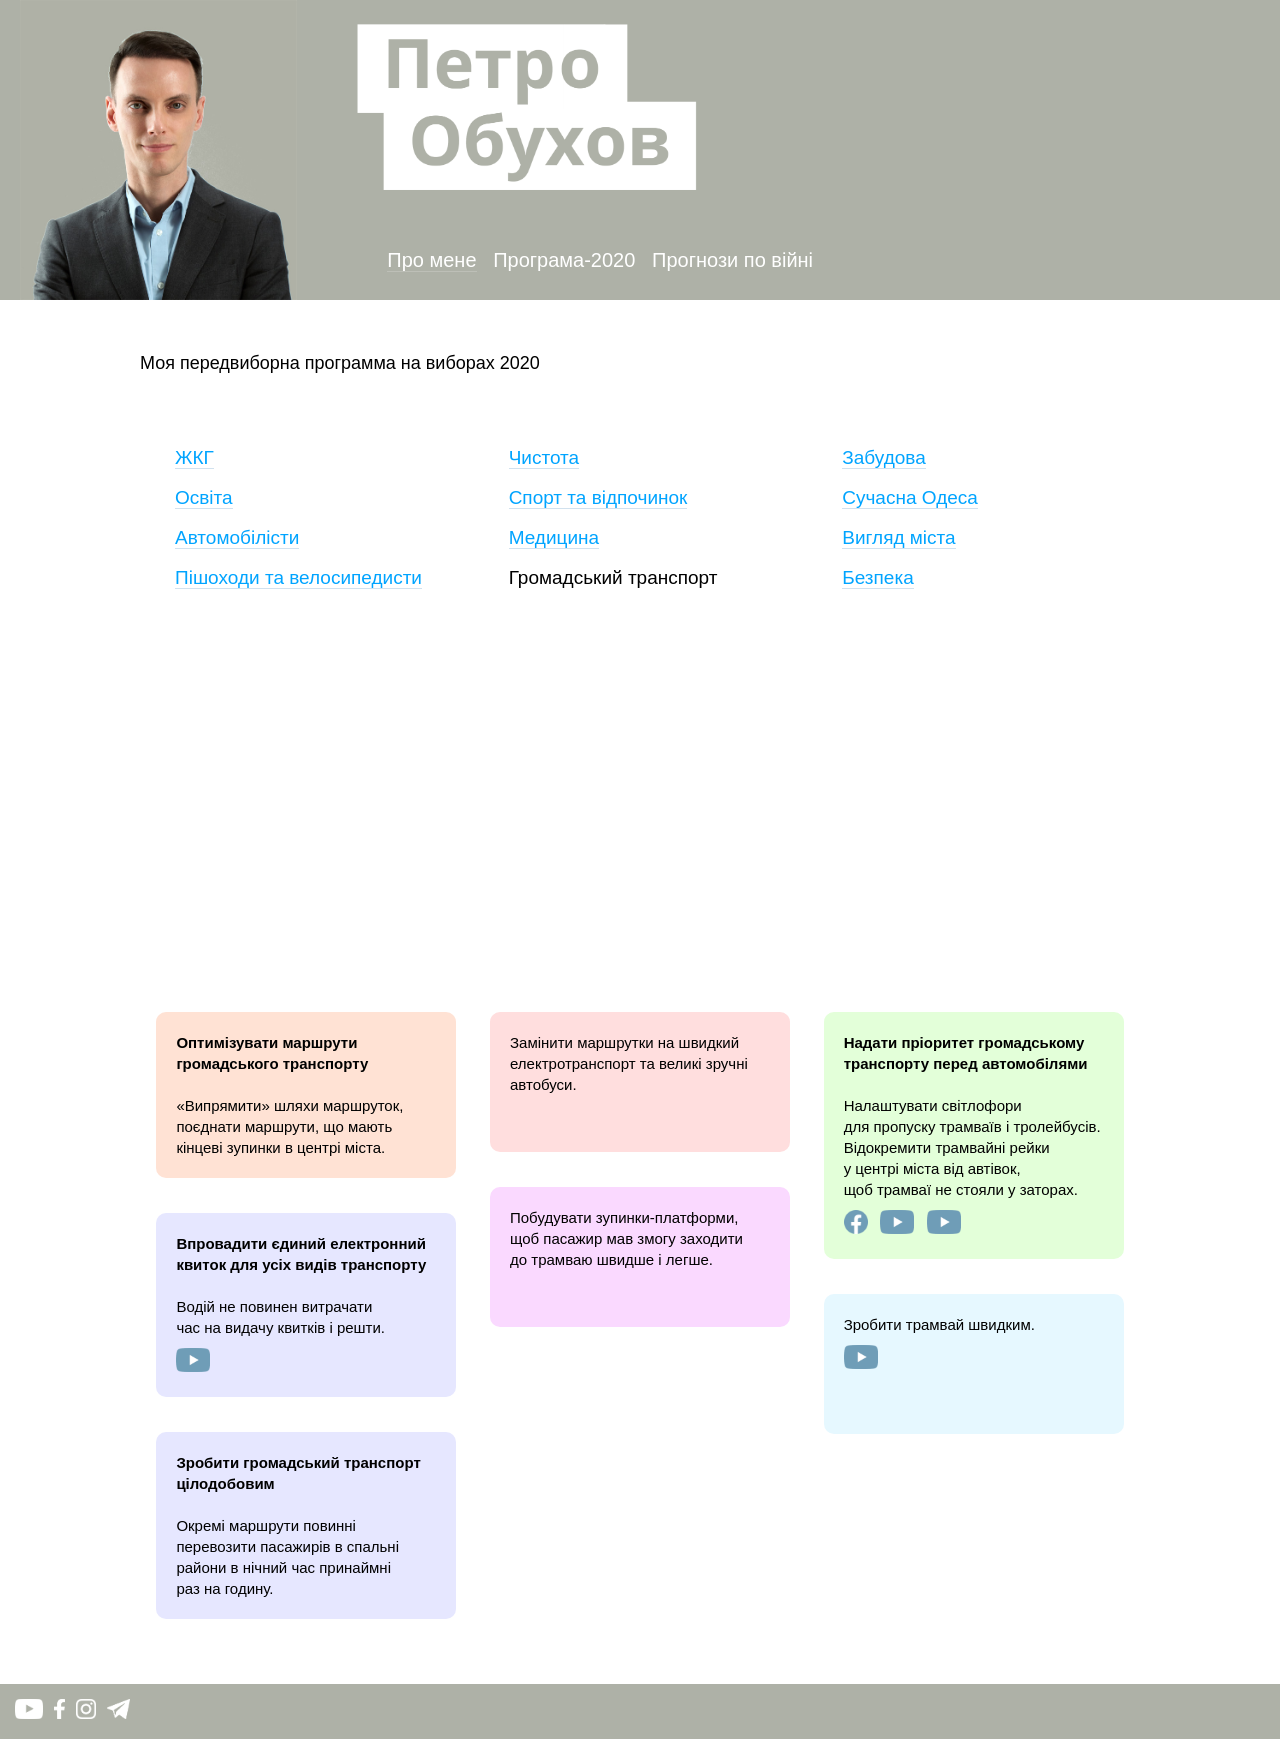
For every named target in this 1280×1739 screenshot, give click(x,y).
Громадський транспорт (613, 577)
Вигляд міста (898, 537)
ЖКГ (194, 457)
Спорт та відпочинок (598, 497)
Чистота (544, 457)
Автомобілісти (237, 537)
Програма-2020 (564, 260)
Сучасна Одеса (910, 497)
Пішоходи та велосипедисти (298, 577)
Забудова (883, 457)
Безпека (877, 577)
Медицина (554, 537)
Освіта (204, 497)
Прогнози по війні (732, 260)
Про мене (431, 260)
